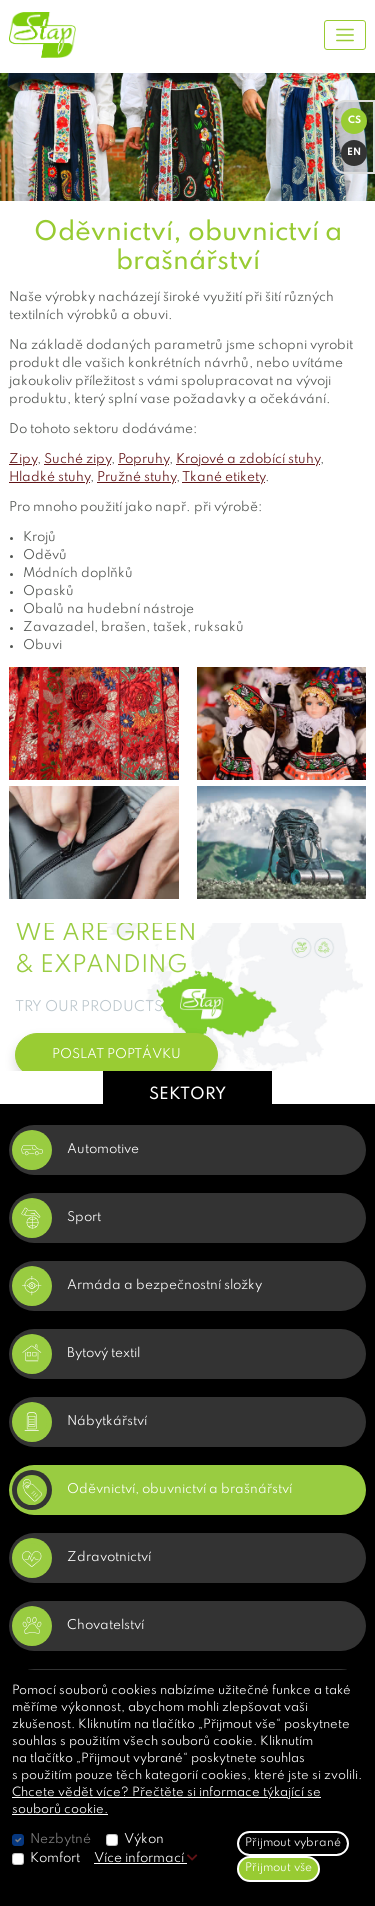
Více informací (146, 1858)
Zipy (23, 459)
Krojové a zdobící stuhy (248, 459)
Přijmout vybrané (293, 1843)
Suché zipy (77, 459)
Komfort (55, 1858)
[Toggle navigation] (345, 35)
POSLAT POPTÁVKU (116, 1054)
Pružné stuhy (136, 477)
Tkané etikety (223, 477)
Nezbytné (60, 1839)
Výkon (144, 1839)
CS (354, 120)
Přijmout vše (278, 1868)
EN (354, 152)
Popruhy (143, 459)
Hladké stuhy (49, 477)
